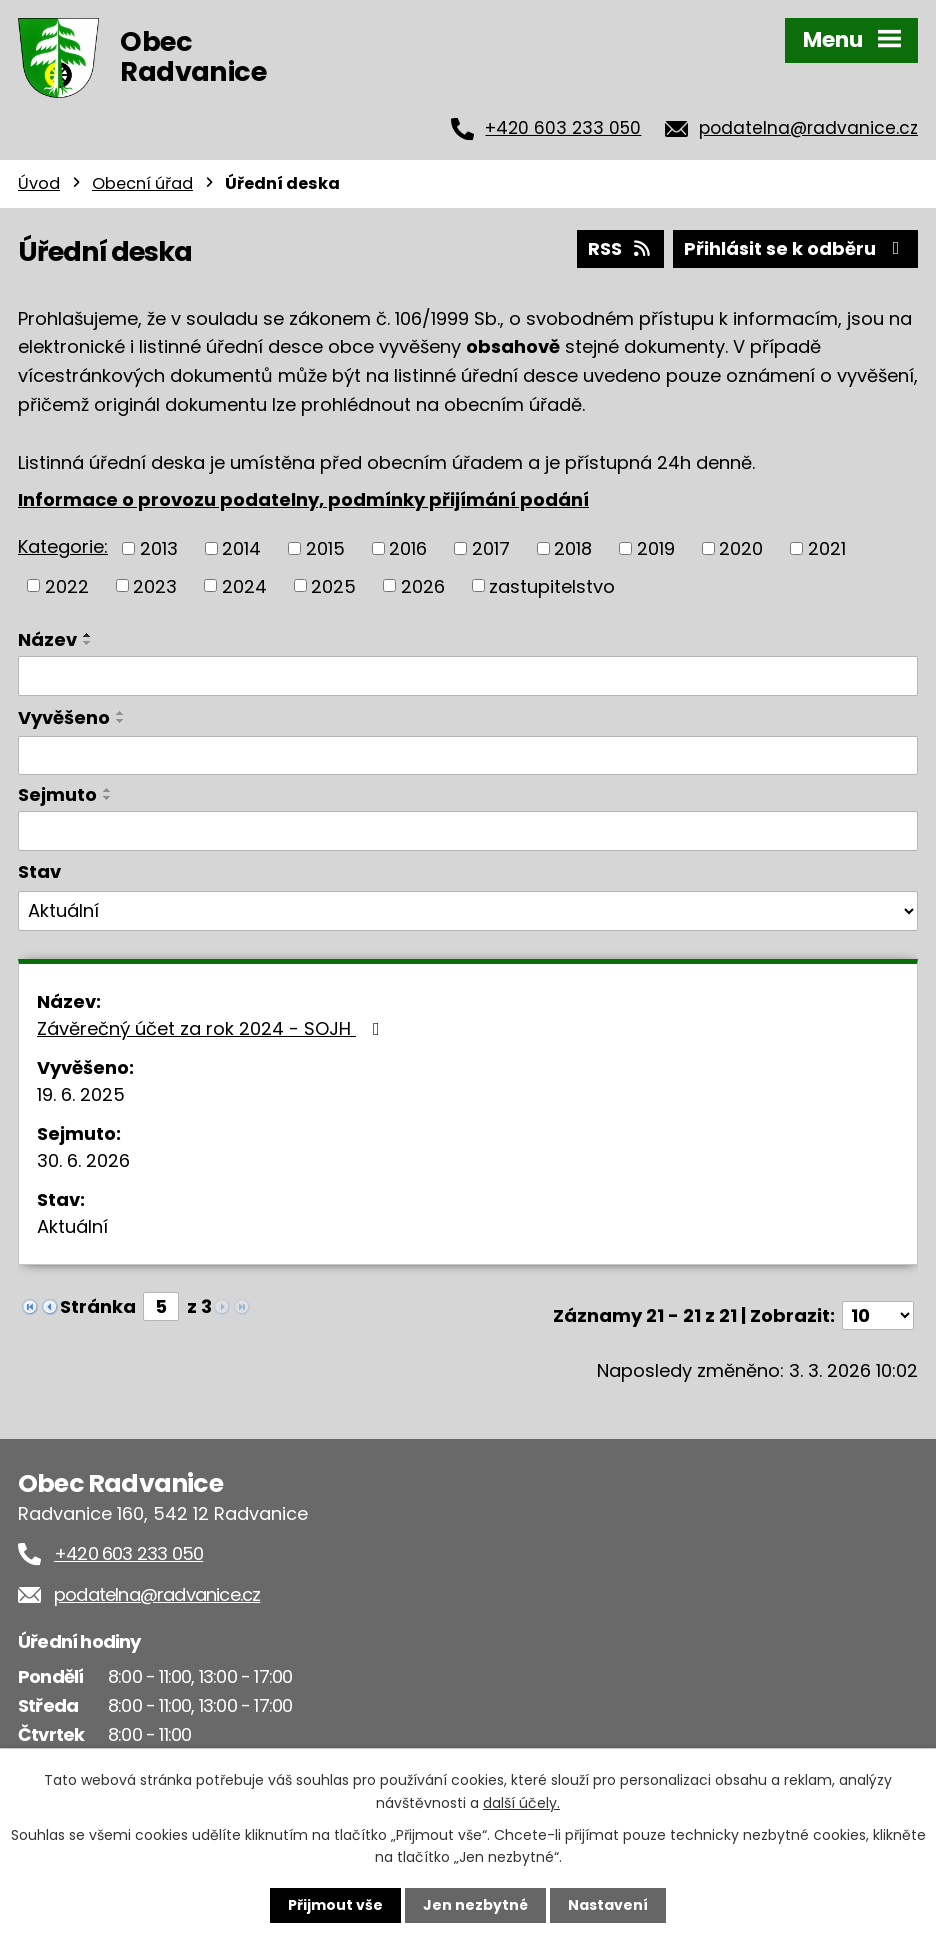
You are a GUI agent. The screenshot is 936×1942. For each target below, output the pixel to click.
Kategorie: (63, 546)
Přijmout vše (335, 1905)
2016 (408, 548)
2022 (67, 585)
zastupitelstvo (552, 585)
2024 (244, 585)
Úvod (39, 183)
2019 (656, 548)
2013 (159, 548)
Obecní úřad (142, 183)
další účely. (521, 1802)
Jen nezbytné (475, 1905)
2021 (827, 548)
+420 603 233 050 (563, 128)
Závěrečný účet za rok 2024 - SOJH (212, 1028)
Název (47, 639)
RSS (621, 248)
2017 (491, 548)
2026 (423, 585)
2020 (741, 548)
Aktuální (72, 1226)
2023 (155, 585)
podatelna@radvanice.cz (808, 128)
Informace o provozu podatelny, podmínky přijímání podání (303, 499)
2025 (333, 585)
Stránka (98, 1306)
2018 (573, 548)
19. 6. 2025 (81, 1094)
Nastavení (608, 1905)
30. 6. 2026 (83, 1160)
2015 (325, 548)
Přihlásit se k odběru (796, 248)
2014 (241, 548)
